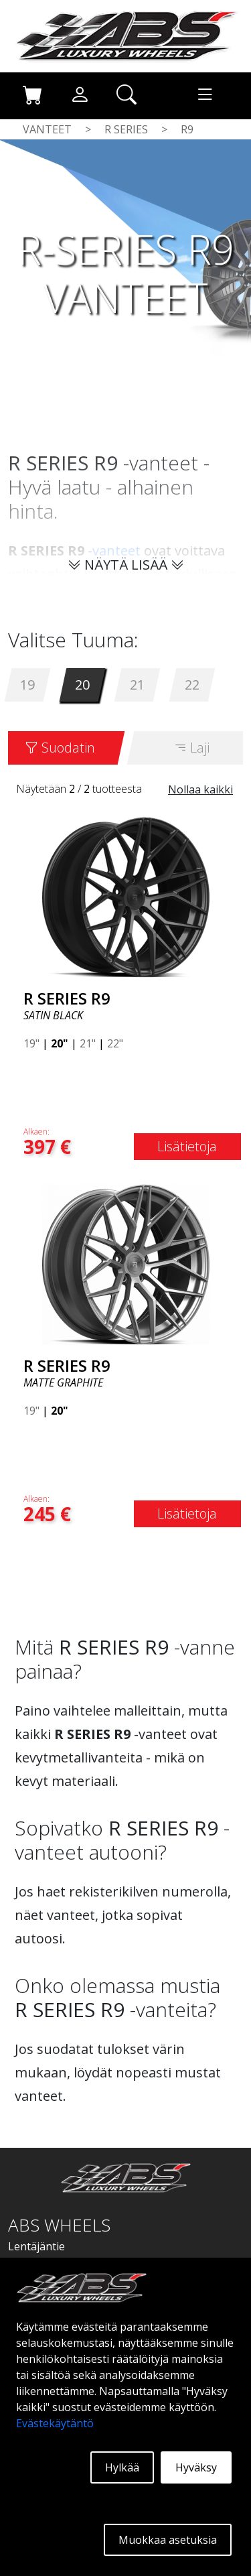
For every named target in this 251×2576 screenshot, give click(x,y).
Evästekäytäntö (55, 2423)
